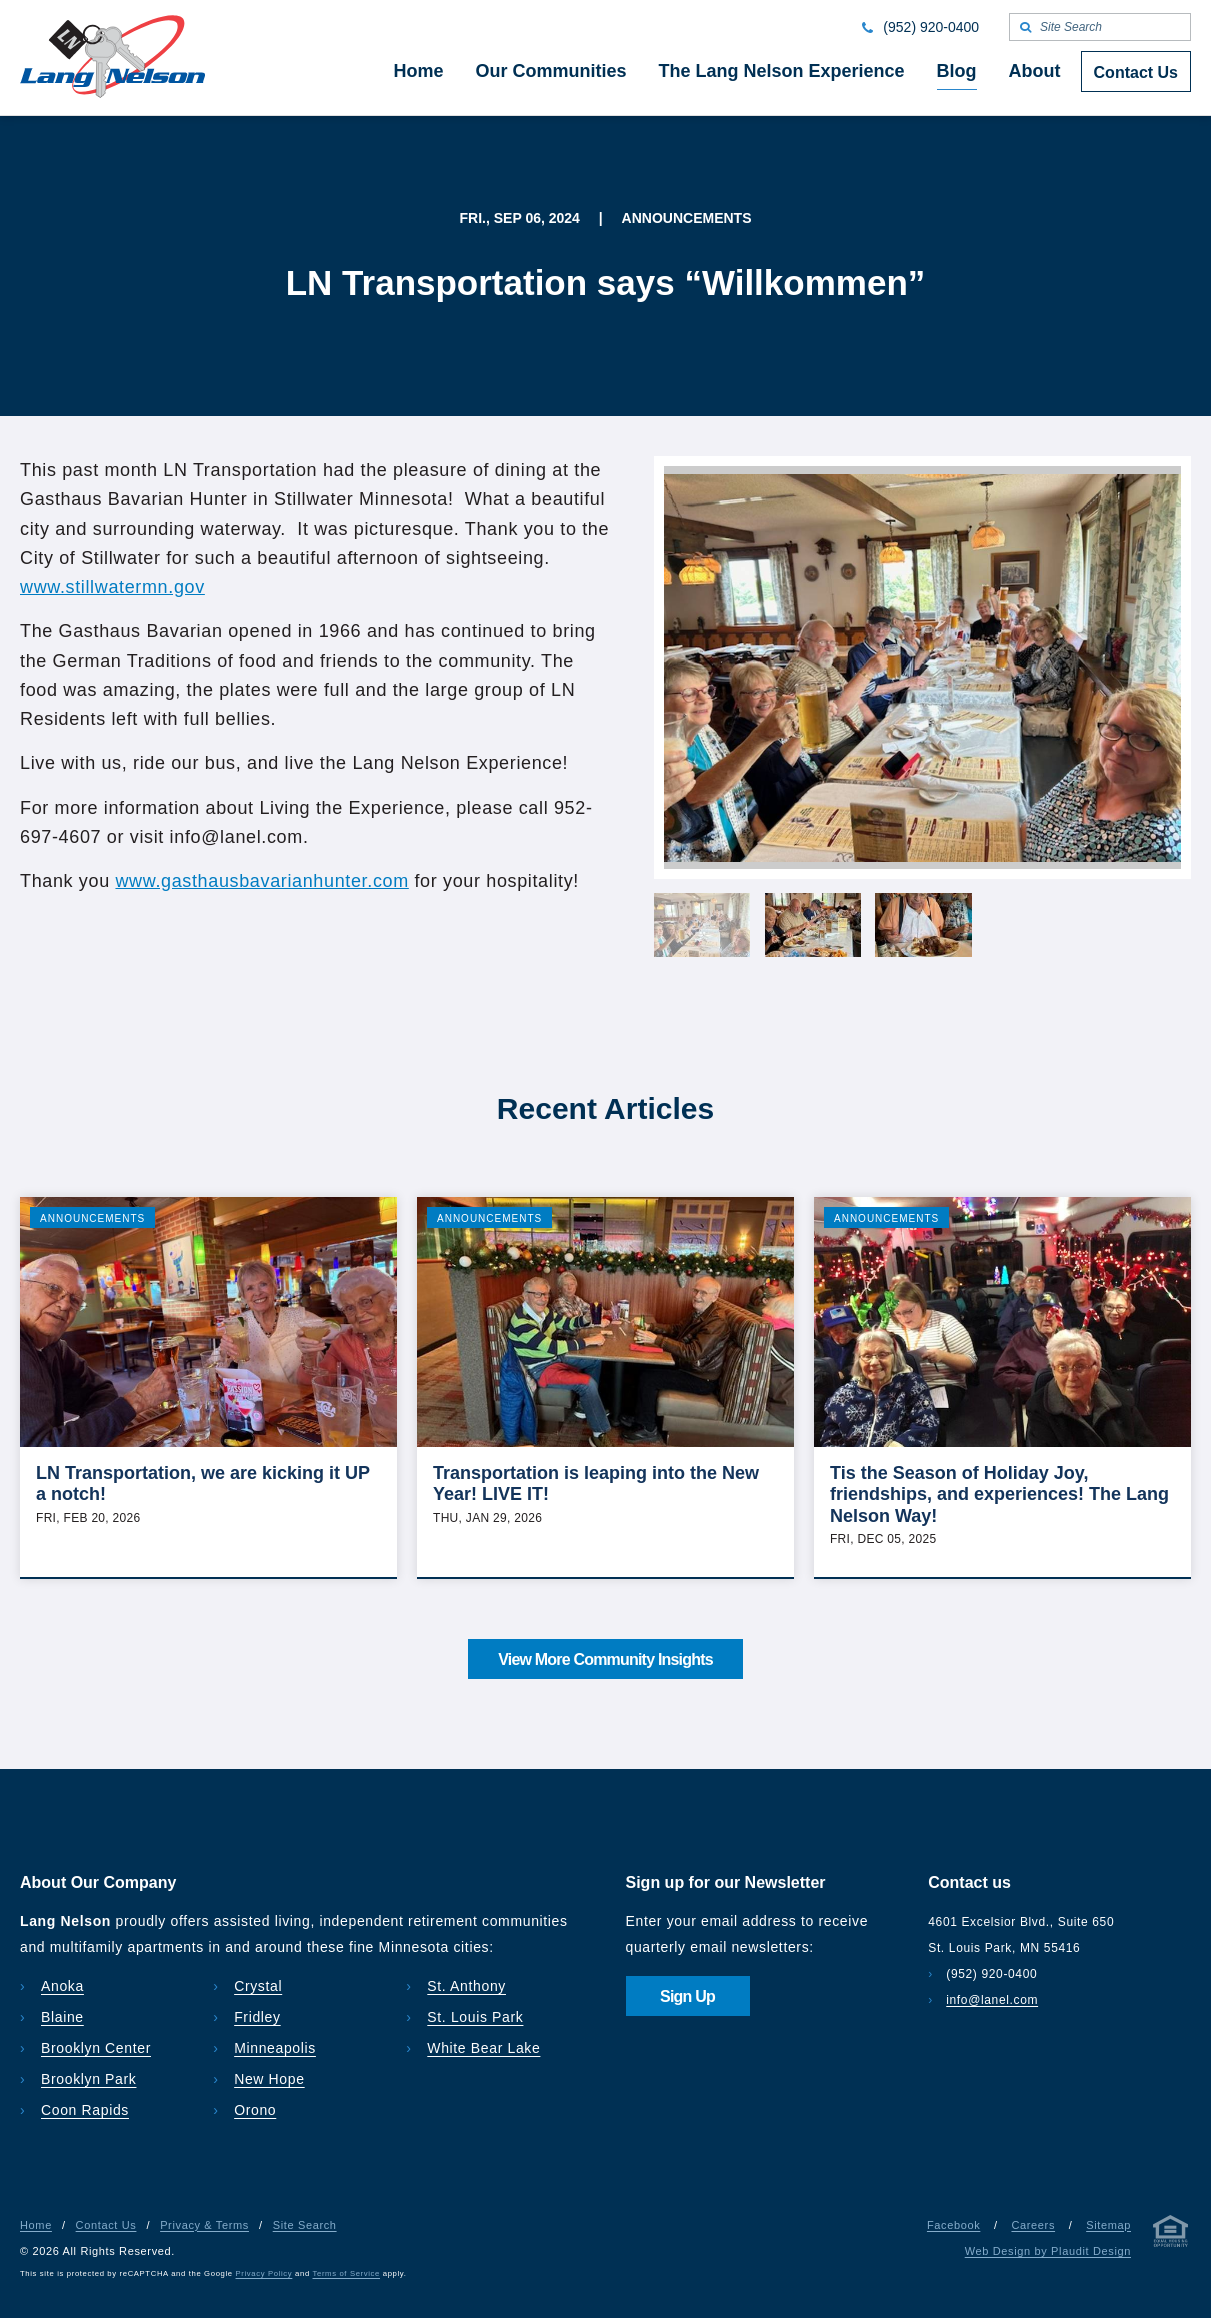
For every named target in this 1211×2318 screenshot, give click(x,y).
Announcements (92, 1218)
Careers (1033, 2225)
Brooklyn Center (96, 2048)
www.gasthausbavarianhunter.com (261, 881)
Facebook (953, 2225)
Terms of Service (346, 2273)
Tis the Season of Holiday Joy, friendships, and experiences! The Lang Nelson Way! (999, 1494)
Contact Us (106, 2225)
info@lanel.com (992, 2000)
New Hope (269, 2079)
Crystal (258, 1986)
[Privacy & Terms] (1171, 2235)
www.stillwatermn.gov (112, 587)
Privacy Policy (264, 2273)
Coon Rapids (85, 2110)
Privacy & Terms (204, 2225)
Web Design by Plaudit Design (1048, 2251)
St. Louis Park (475, 2017)
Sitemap (1108, 2225)
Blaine (62, 2017)
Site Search (305, 2225)
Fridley (257, 2017)
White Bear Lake (483, 2048)
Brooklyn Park (88, 2079)
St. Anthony (466, 1986)
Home (36, 2225)
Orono (255, 2110)
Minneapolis (275, 2048)
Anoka (62, 1986)
